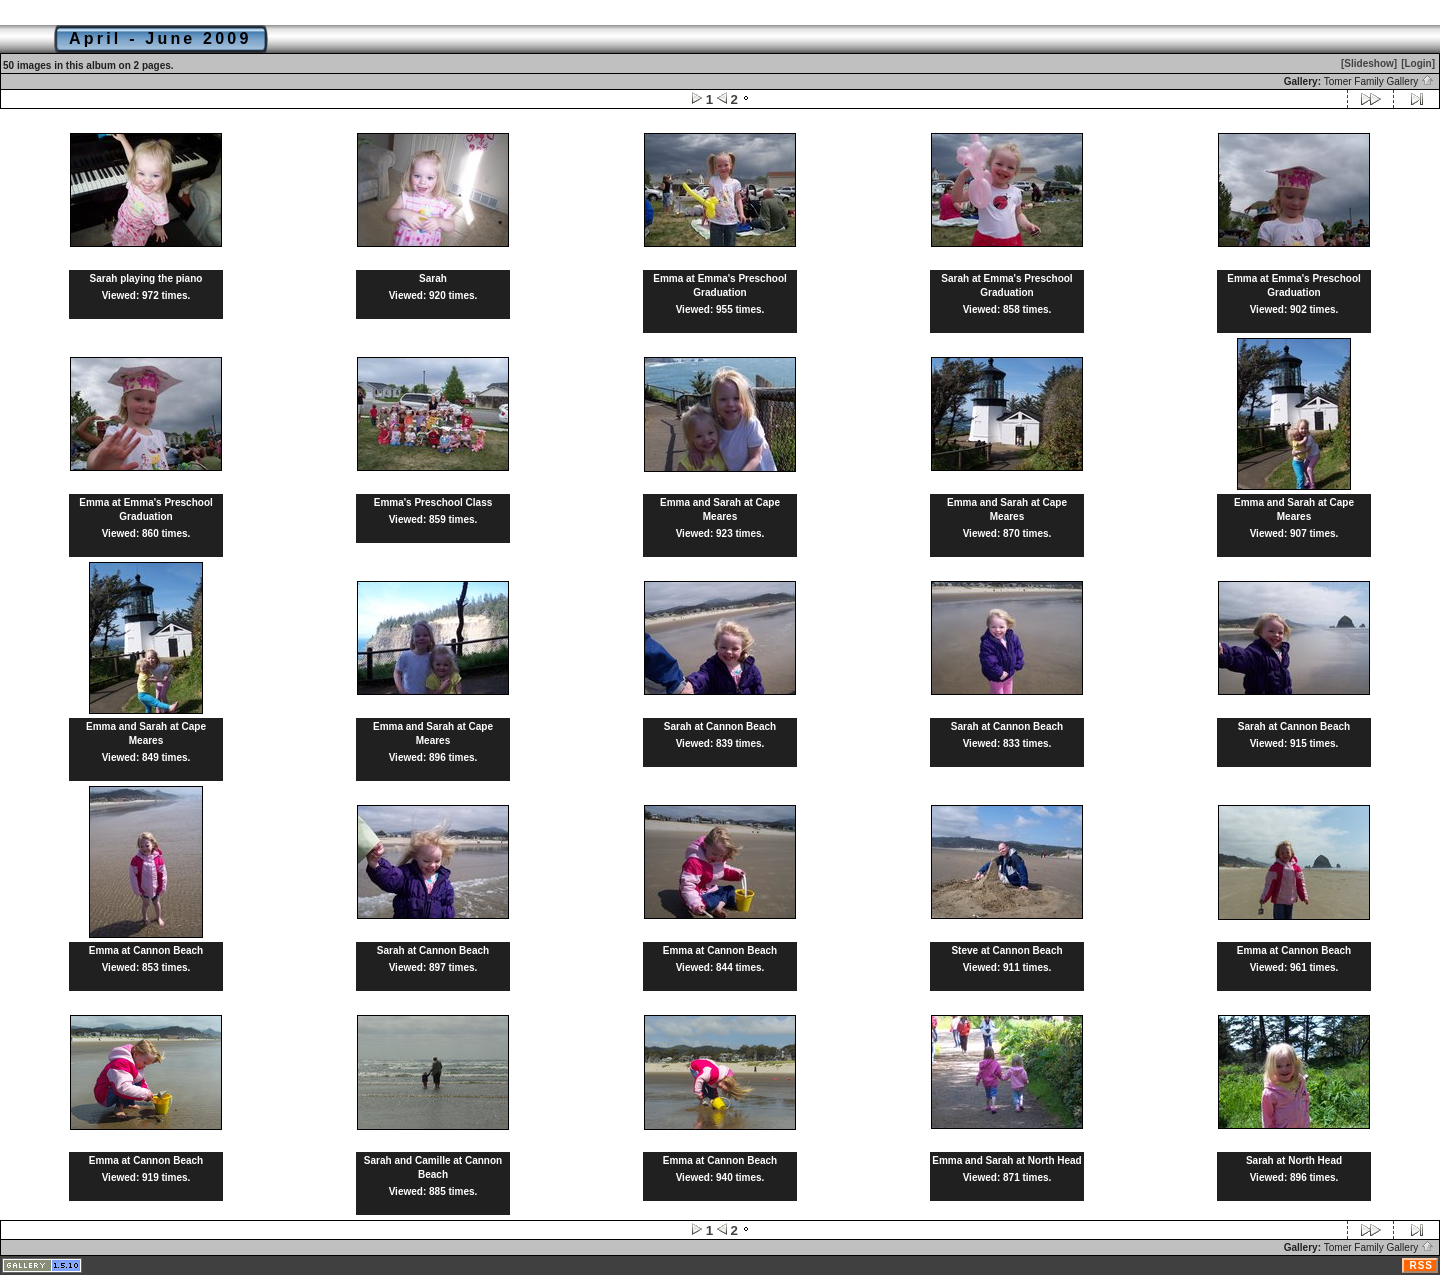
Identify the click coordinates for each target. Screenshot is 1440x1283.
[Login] (1418, 63)
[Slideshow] (1369, 63)
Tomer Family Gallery (1379, 81)
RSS (1421, 1265)
